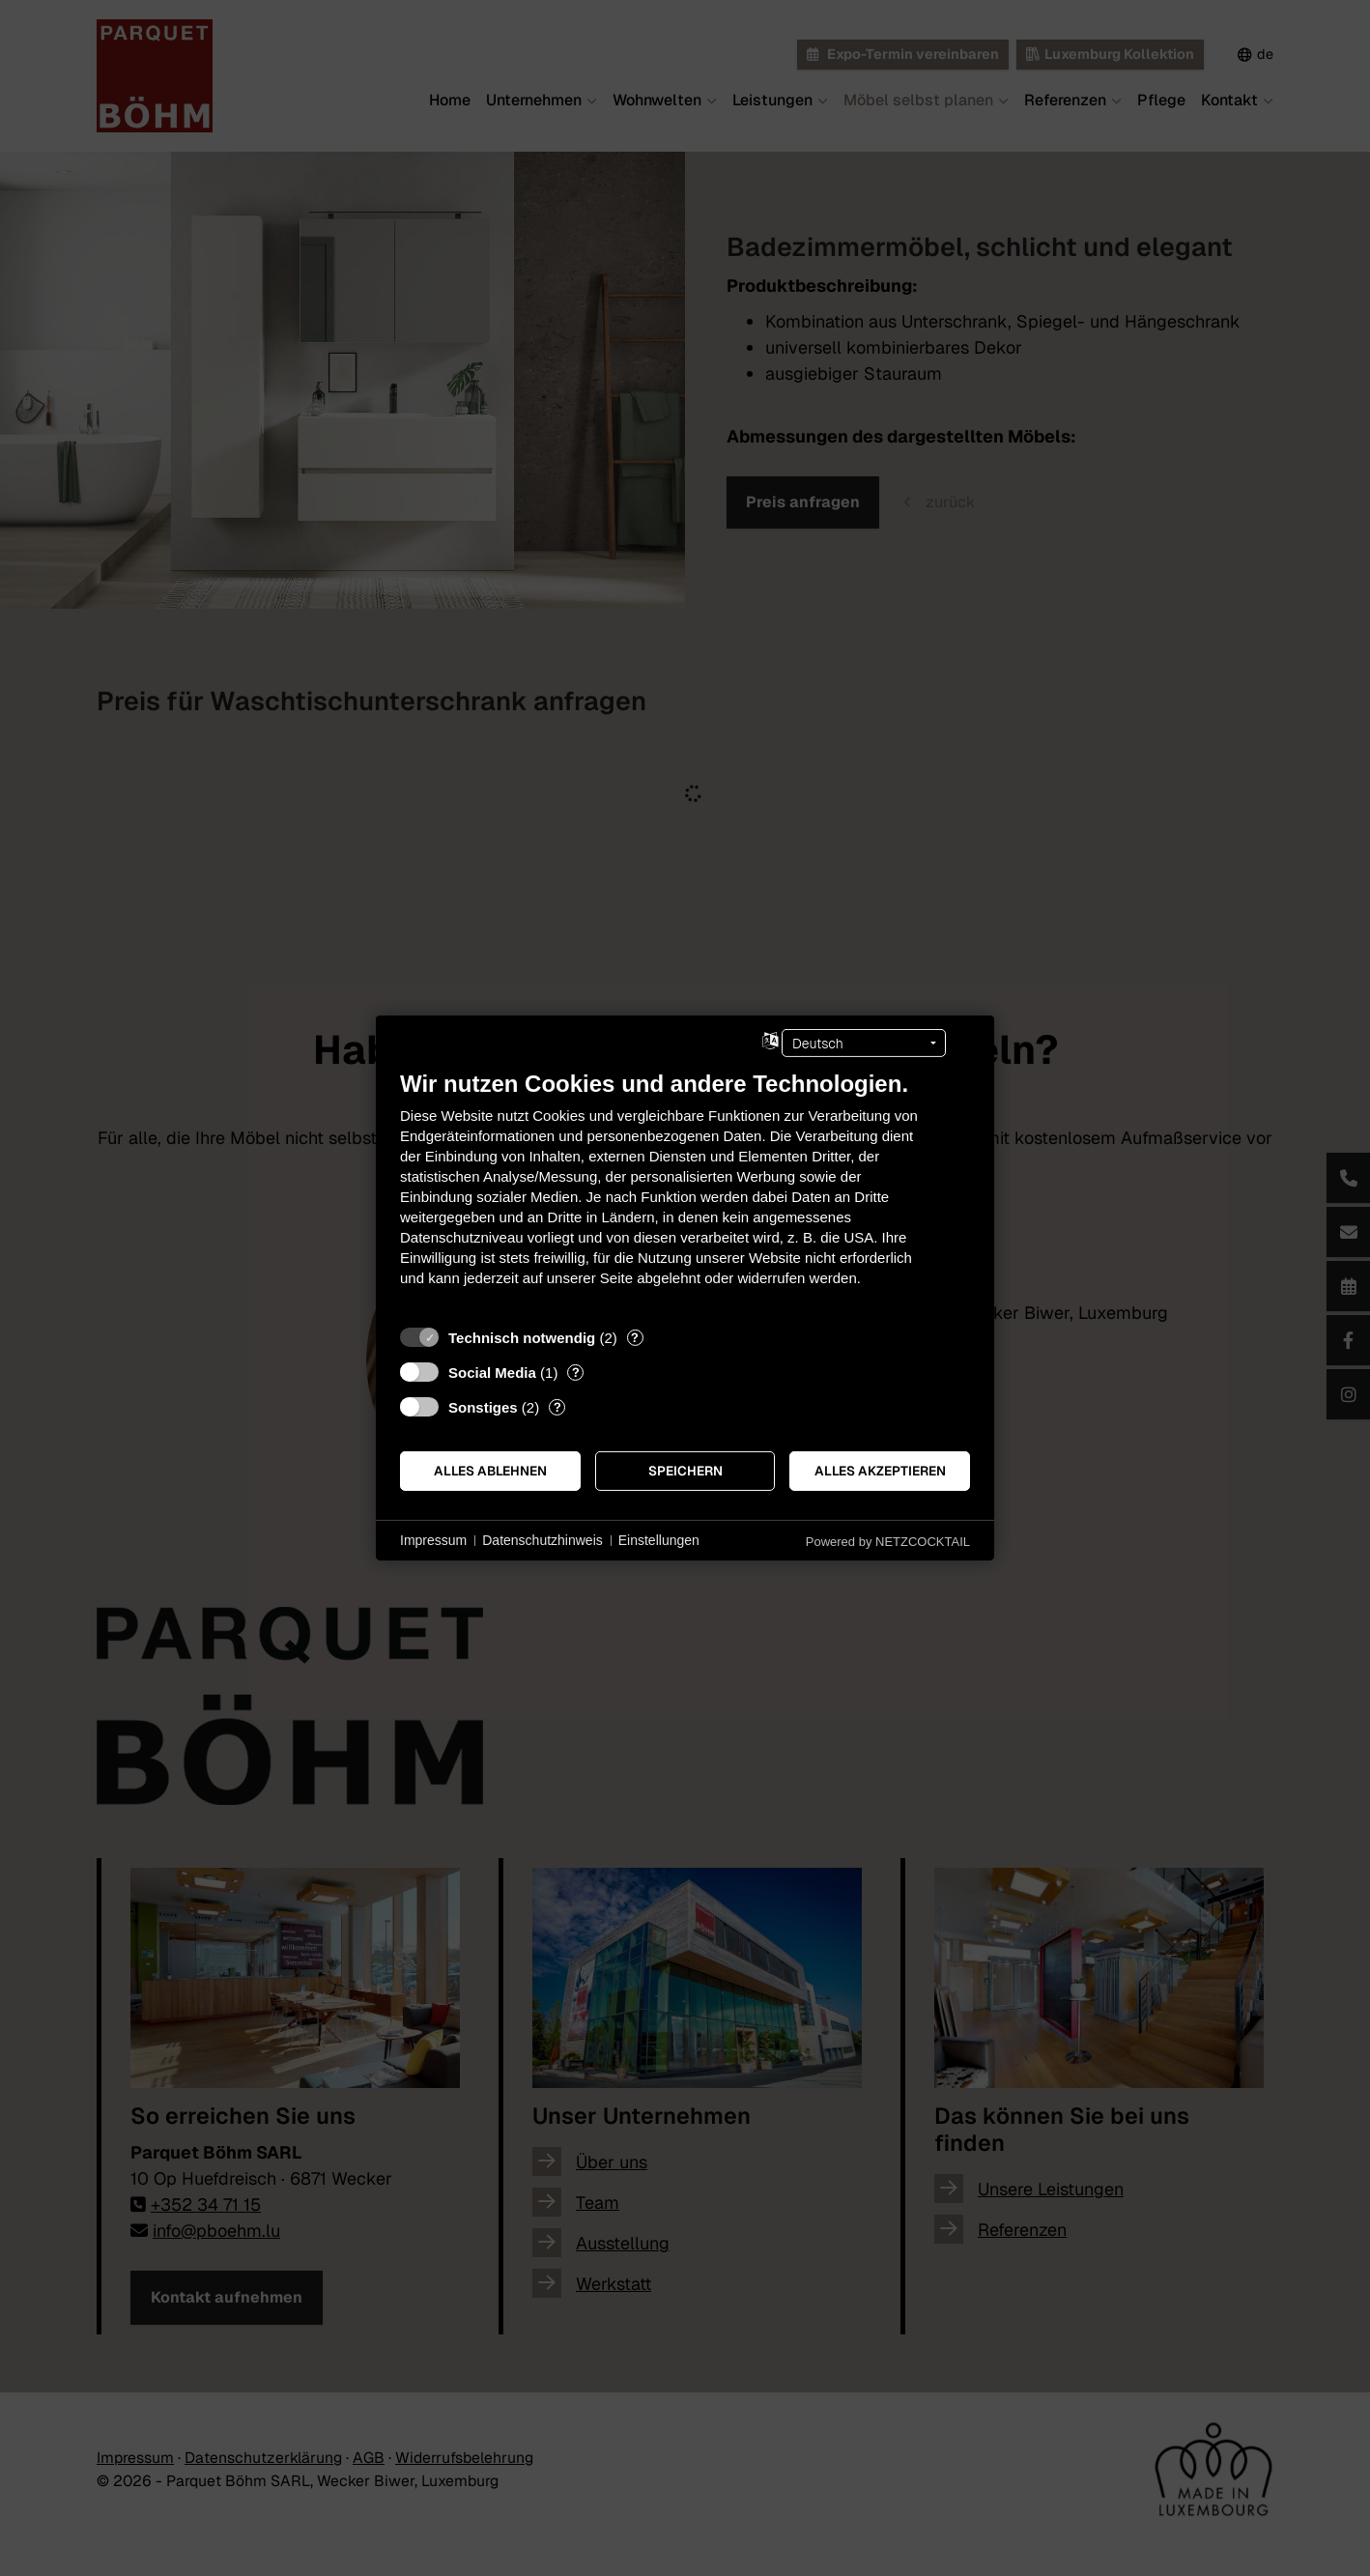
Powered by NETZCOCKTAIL (888, 1541)
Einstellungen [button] (658, 1540)
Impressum (433, 1540)
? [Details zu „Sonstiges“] (557, 1407)
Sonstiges (483, 1407)
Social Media (492, 1372)
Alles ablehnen (490, 1470)
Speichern (685, 1470)
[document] (685, 1193)
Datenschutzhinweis (542, 1540)
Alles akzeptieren (880, 1470)
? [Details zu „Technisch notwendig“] (635, 1338)
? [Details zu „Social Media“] (576, 1372)
